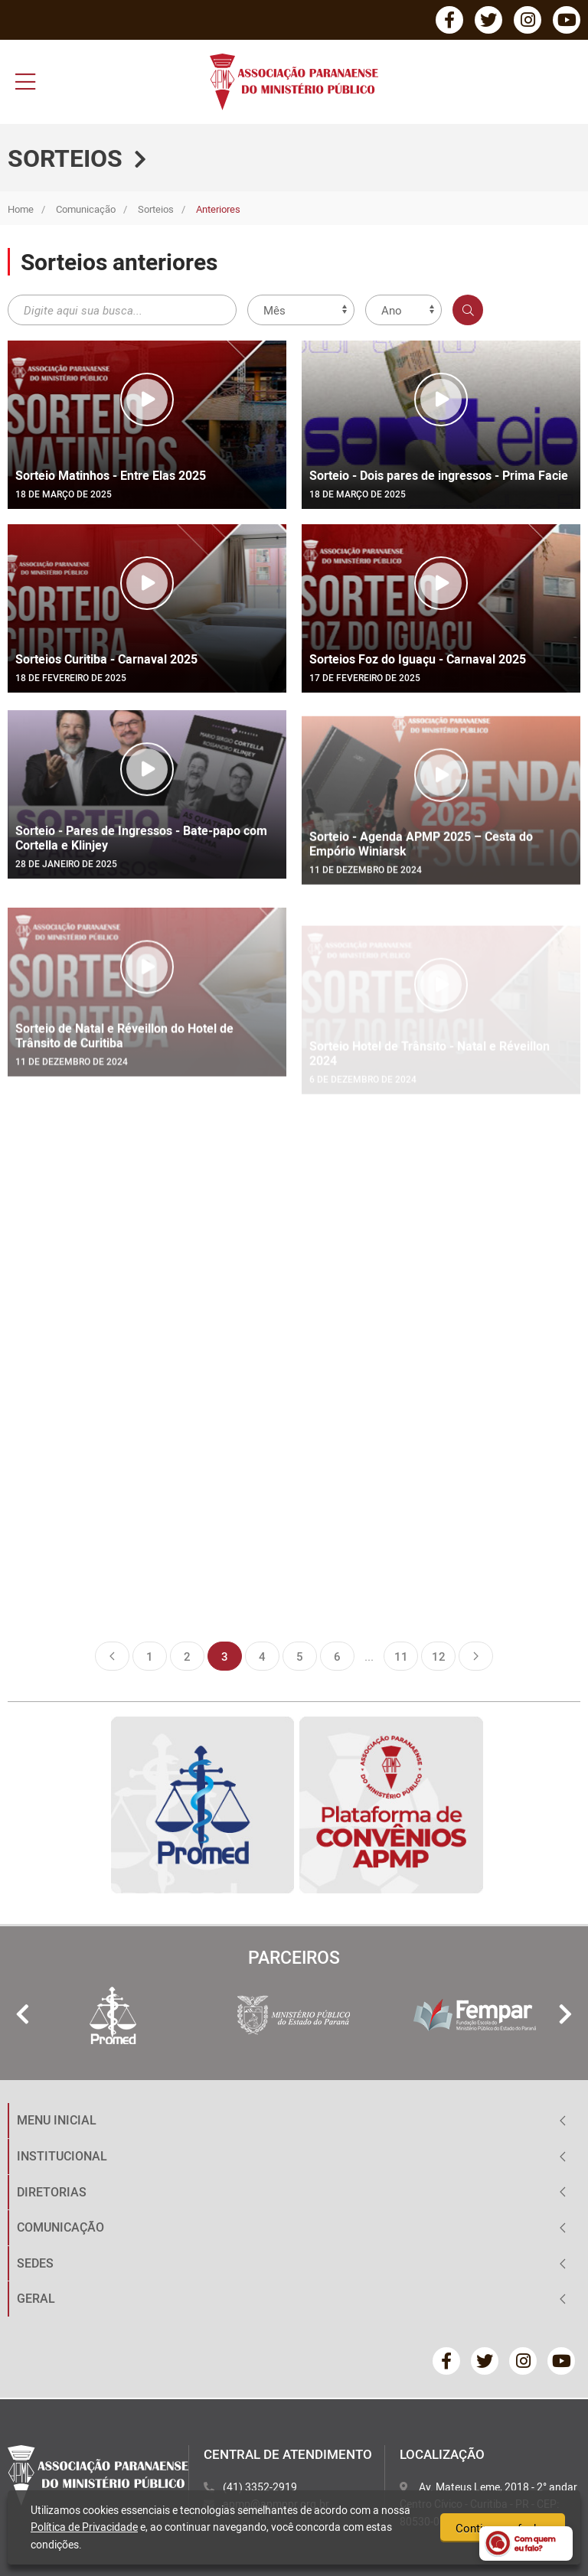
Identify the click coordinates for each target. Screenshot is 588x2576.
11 (401, 1656)
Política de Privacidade (84, 2526)
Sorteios (156, 209)
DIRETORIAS (52, 2191)
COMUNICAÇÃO (60, 2227)
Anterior (112, 1656)
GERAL (36, 2298)
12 (439, 1656)
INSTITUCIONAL (62, 2155)
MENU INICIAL (56, 2119)
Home (21, 209)
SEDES (35, 2263)
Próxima (476, 1656)
